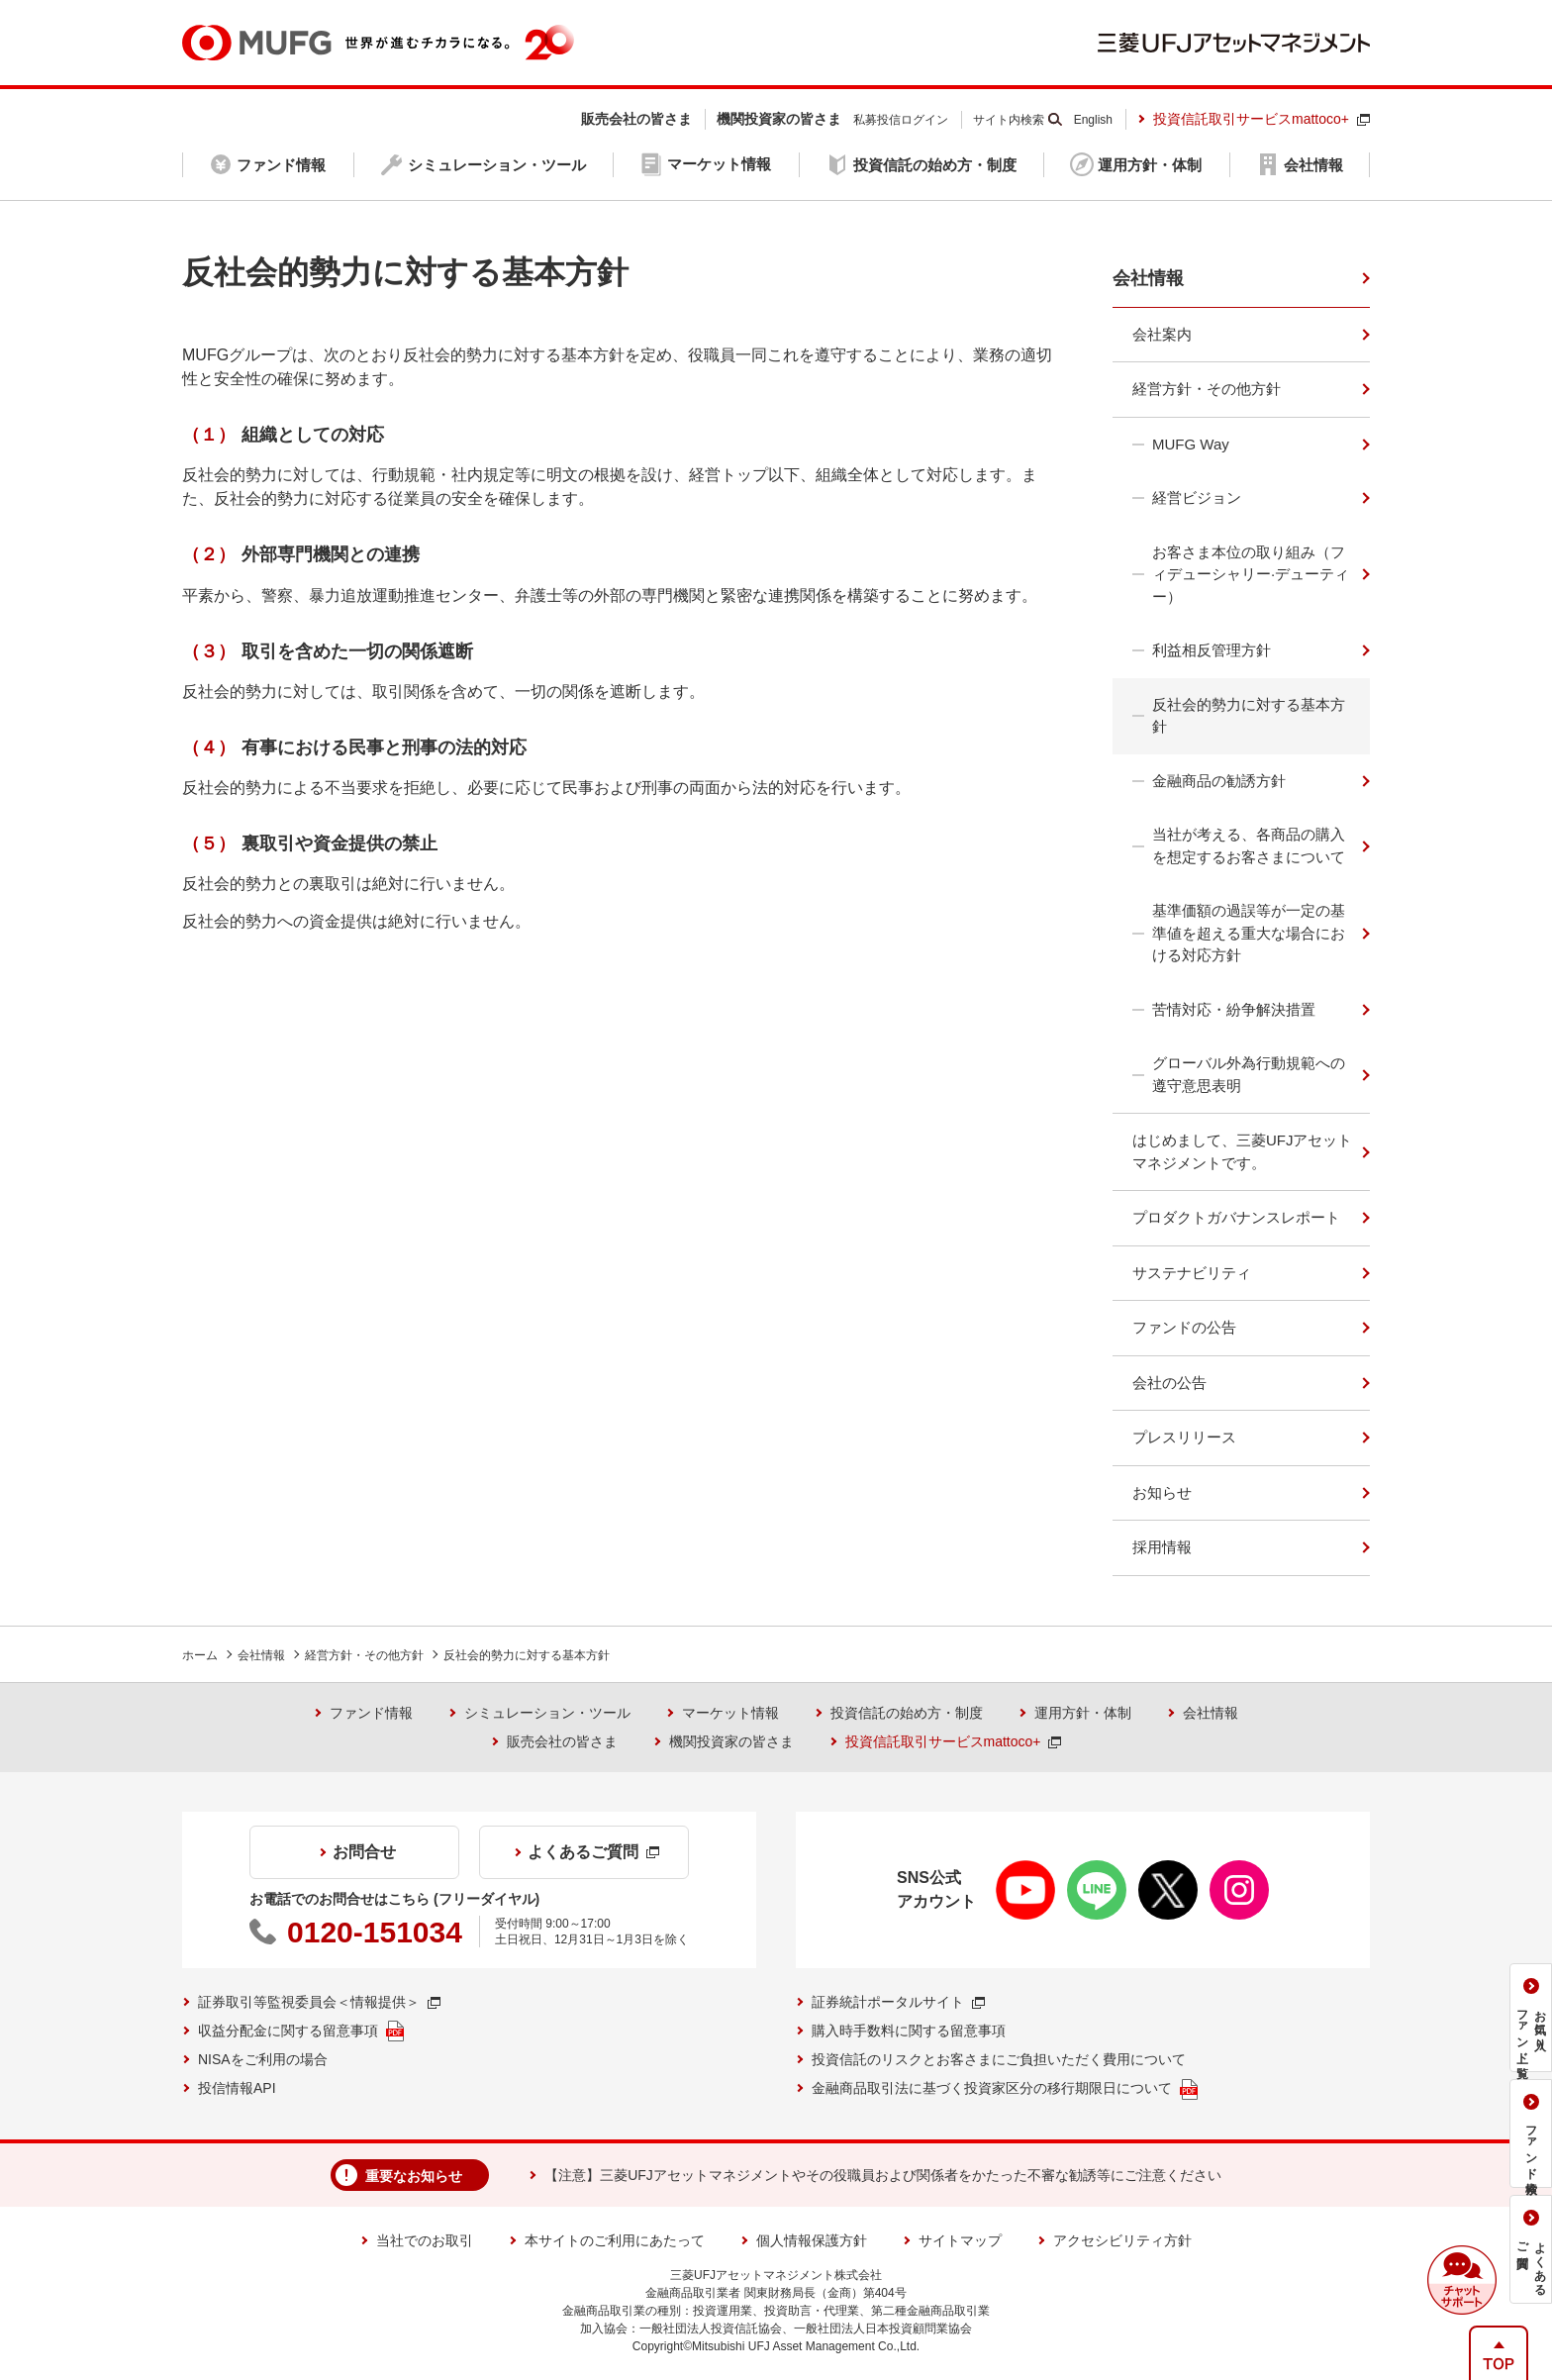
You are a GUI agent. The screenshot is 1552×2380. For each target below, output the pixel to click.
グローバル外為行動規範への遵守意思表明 (1248, 1074)
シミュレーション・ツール (547, 1713)
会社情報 (1148, 278)
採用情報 (1162, 1546)
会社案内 (1162, 334)
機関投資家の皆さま (731, 1741)
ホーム (200, 1655)
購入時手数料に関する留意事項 (909, 2030)
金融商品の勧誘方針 (1219, 780)
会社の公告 (1169, 1382)
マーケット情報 (730, 1713)
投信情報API (237, 2088)
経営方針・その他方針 (1206, 388)
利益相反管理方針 (1211, 650)
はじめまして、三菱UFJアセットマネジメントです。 (1242, 1151)
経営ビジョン (1196, 497)
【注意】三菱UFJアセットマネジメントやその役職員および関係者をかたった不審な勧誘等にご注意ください (882, 2175)
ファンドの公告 (1184, 1327)
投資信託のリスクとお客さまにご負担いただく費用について (999, 2059)
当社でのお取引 (424, 2240)
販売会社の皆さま (562, 1741)
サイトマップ (960, 2240)
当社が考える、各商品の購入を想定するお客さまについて (1248, 845)
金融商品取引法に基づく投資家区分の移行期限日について (1005, 2089)
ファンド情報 (371, 1713)
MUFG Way (1190, 444)
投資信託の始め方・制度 (906, 1713)
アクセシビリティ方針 (1122, 2240)
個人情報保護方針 (811, 2240)
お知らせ (1162, 1492)
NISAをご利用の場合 (263, 2059)
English (1093, 120)
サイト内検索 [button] (1008, 120)
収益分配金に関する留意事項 (301, 2031)
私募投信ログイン (900, 120)
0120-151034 (374, 1932)
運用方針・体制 (1082, 1713)
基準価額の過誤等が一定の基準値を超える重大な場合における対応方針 (1248, 932)
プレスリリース (1184, 1437)
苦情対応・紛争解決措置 (1233, 1009)
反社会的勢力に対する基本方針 (1248, 716)
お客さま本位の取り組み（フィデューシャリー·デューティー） (1250, 574)
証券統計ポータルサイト (898, 2002)
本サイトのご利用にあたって (615, 2240)
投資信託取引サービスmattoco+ (1261, 119)
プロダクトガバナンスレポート (1236, 1217)
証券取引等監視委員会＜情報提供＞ (319, 2002)
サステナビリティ (1191, 1272)
